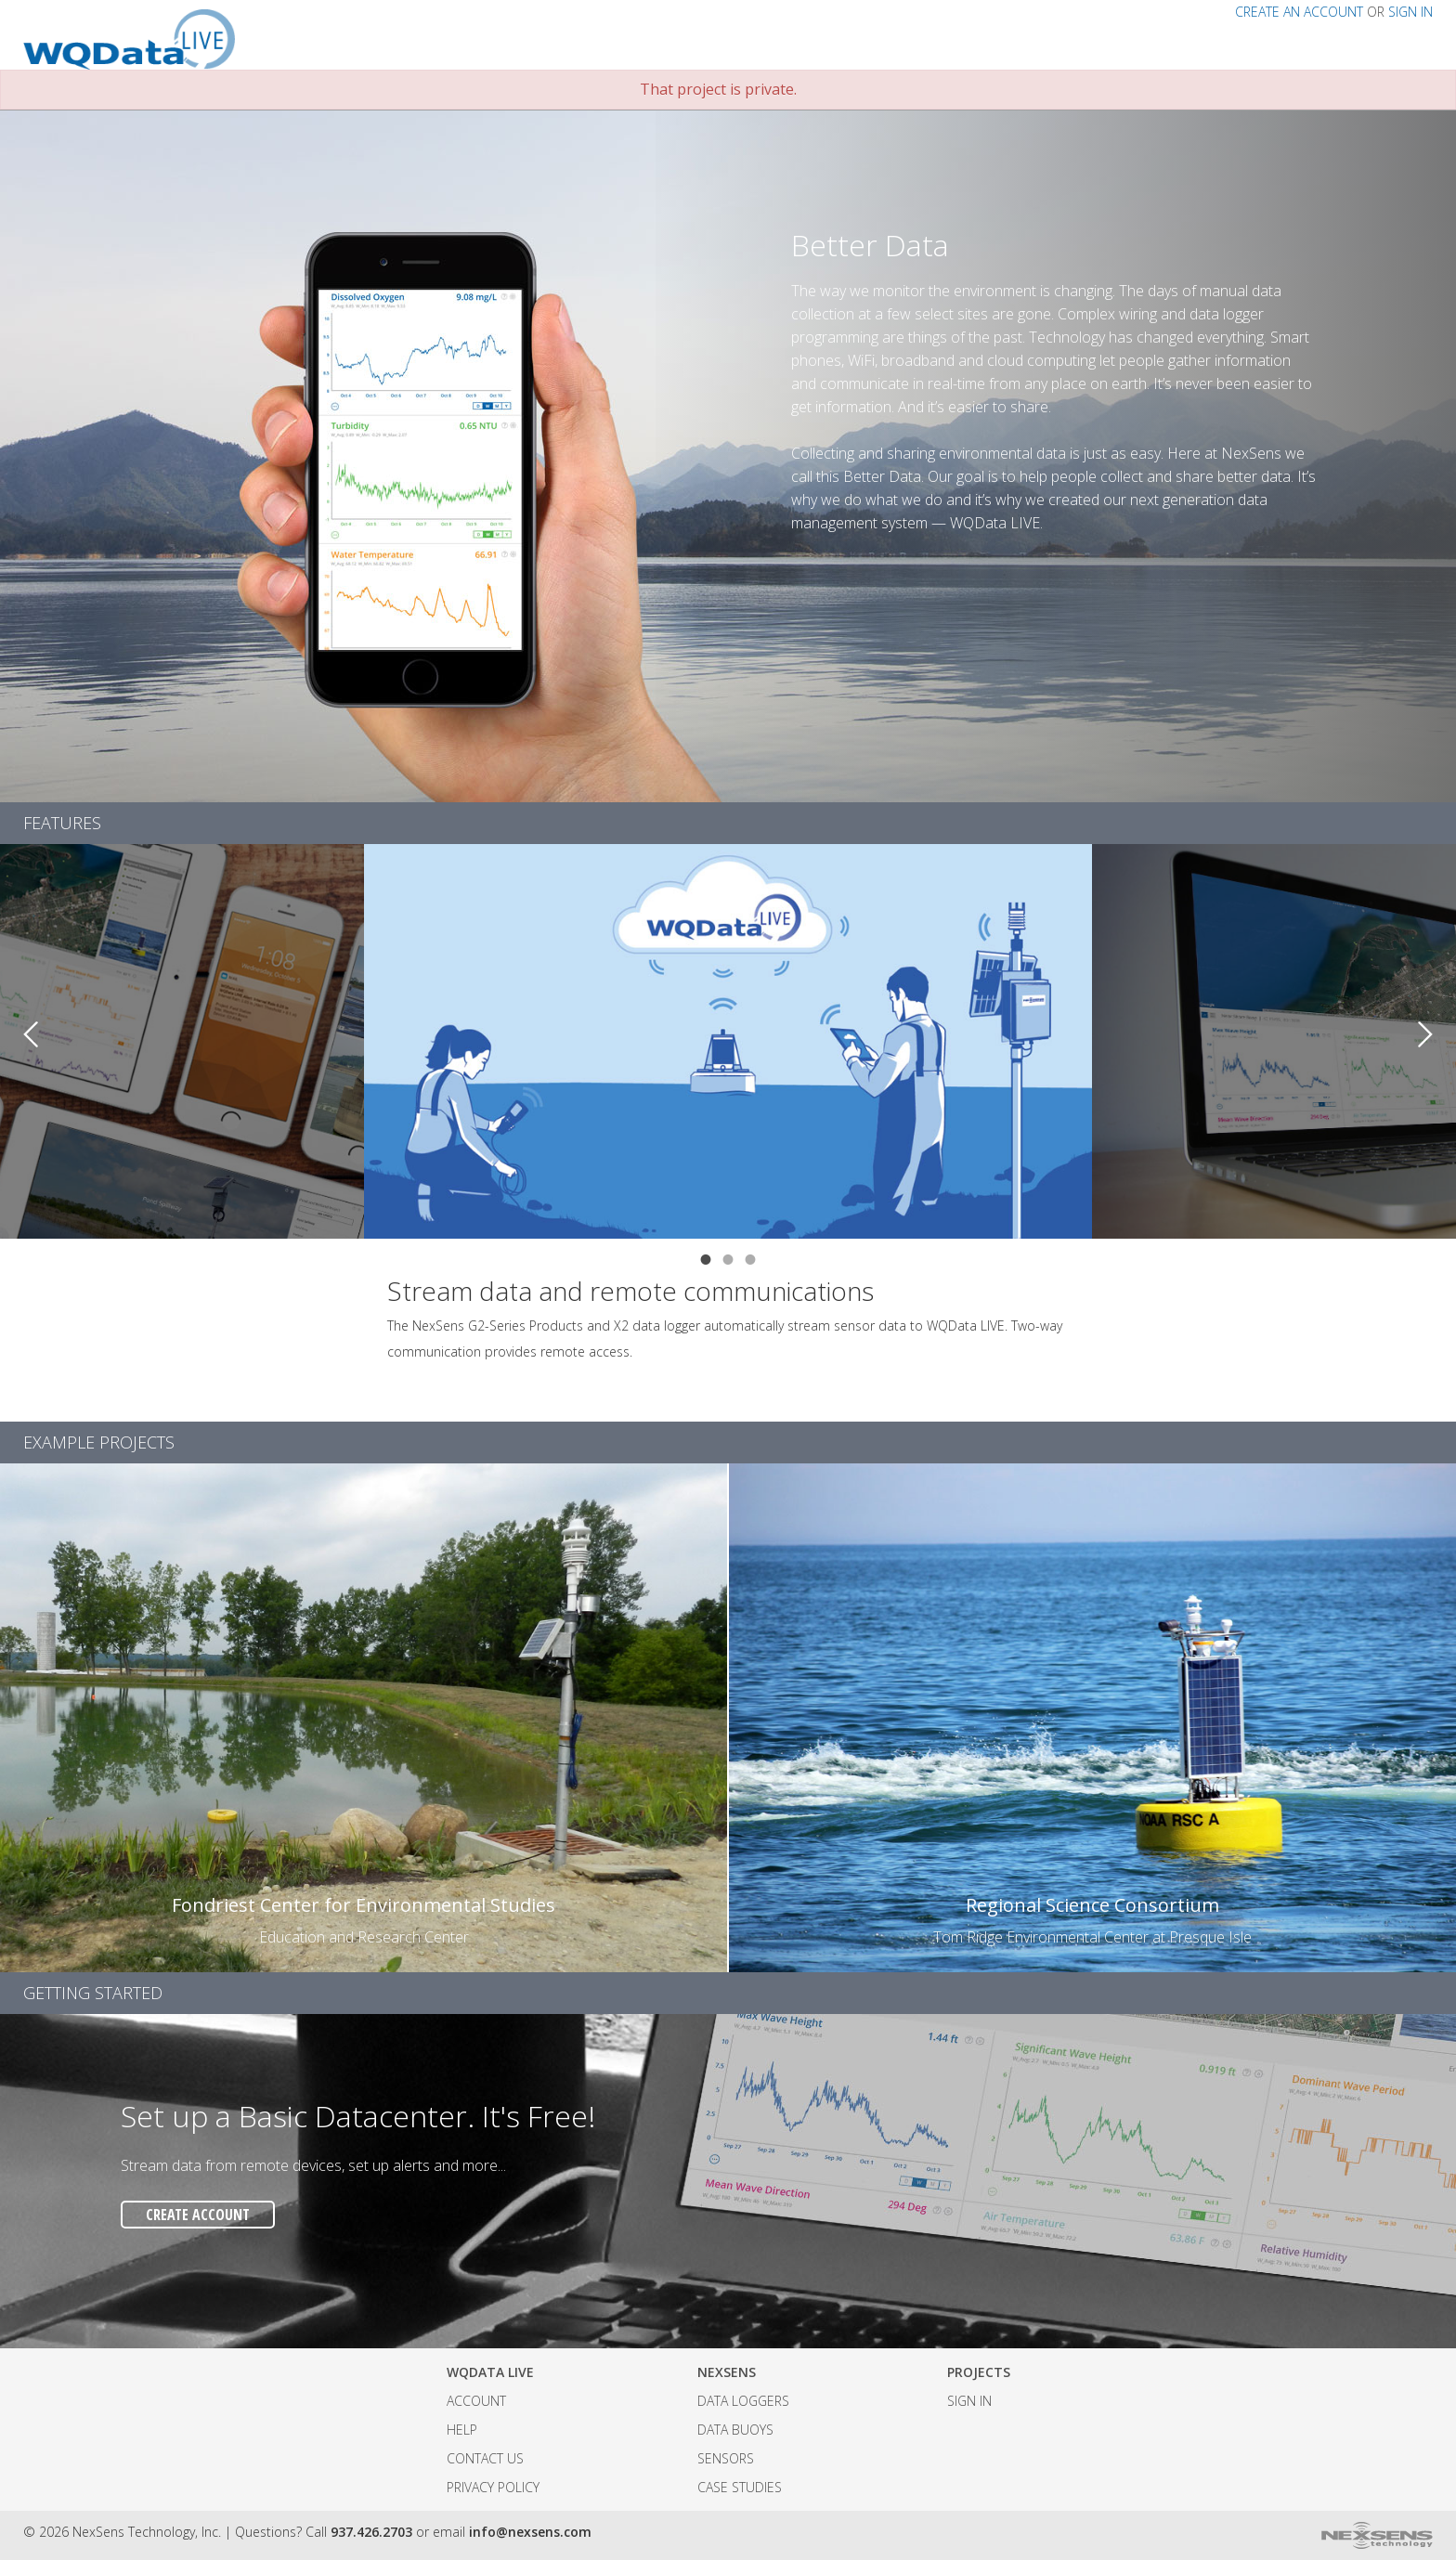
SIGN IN (1410, 11)
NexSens (726, 2372)
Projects (978, 2372)
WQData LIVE (490, 2372)
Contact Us (485, 2458)
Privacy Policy (493, 2487)
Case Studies (739, 2487)
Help (462, 2429)
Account (476, 2401)
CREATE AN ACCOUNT (1299, 11)
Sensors (725, 2458)
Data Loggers (743, 2401)
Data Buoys (735, 2429)
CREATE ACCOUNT (198, 2214)
